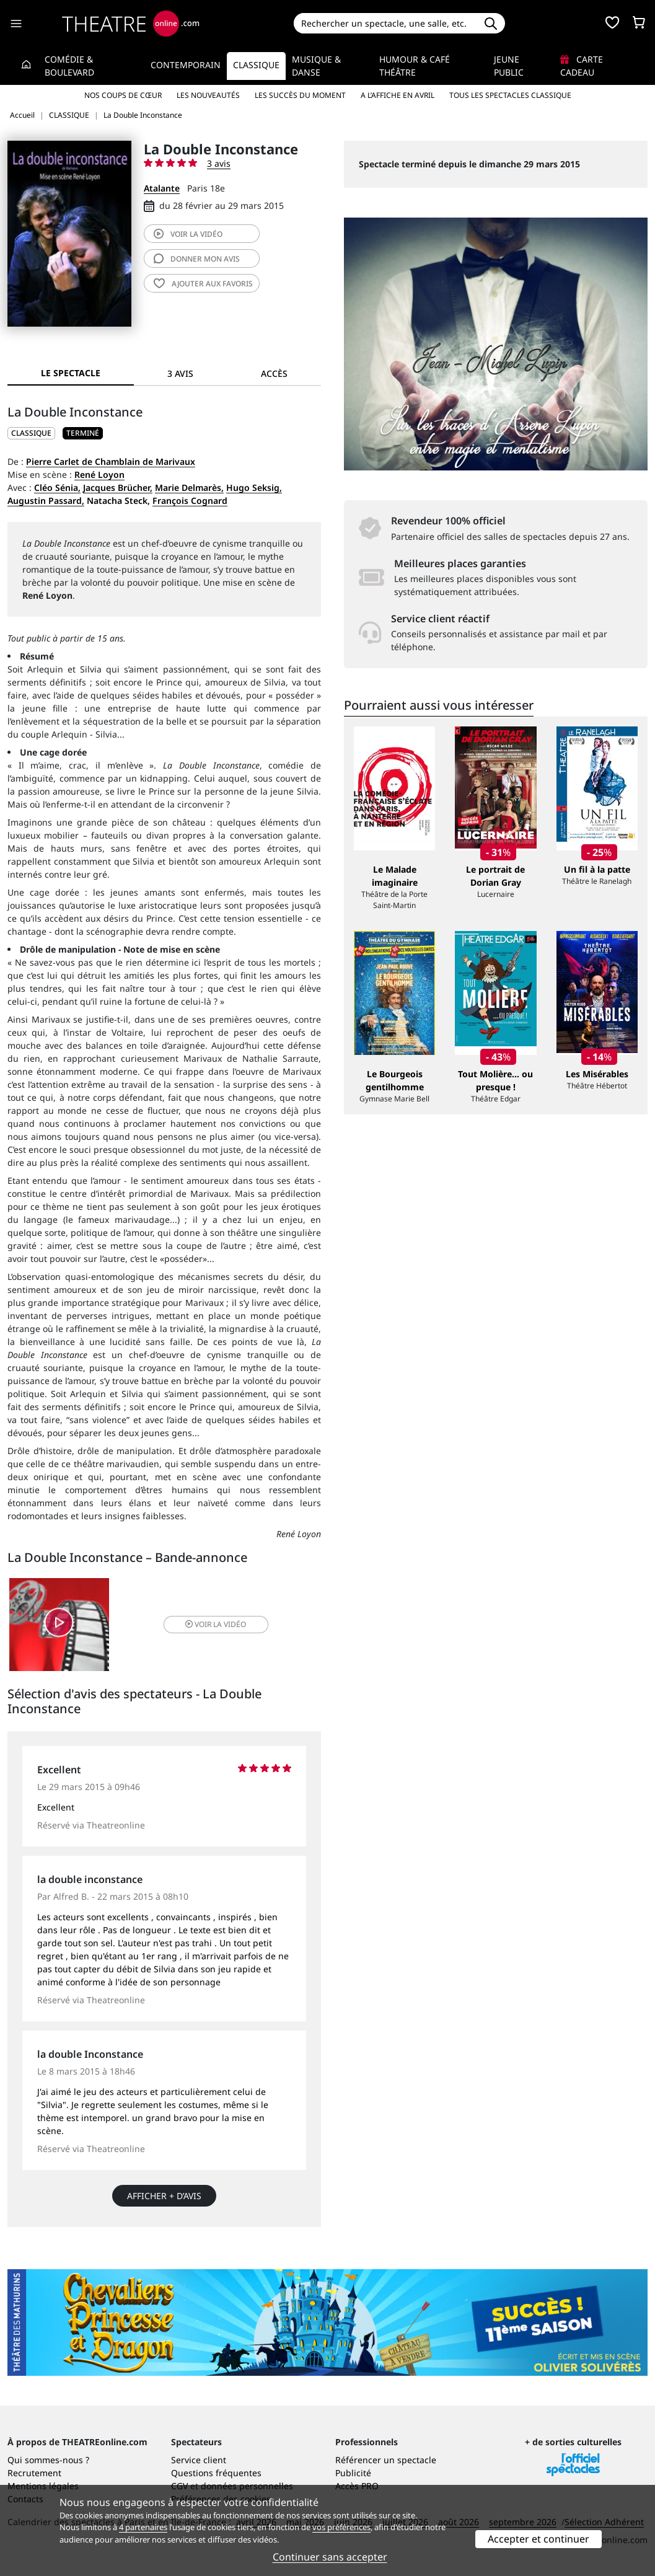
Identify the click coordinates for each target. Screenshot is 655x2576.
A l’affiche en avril (397, 95)
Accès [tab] (274, 373)
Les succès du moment (300, 95)
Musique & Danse (316, 65)
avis (197, 259)
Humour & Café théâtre (414, 65)
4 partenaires (143, 2527)
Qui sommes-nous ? (48, 2460)
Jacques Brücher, (117, 487)
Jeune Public (509, 65)
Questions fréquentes (216, 2473)
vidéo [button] (215, 1624)
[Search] (385, 23)
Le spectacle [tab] (70, 373)
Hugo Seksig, (254, 487)
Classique (256, 65)
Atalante (162, 188)
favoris (203, 283)
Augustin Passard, (45, 500)
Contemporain (186, 65)
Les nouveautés (208, 95)
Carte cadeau (581, 65)
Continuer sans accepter (330, 2557)
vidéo (188, 234)
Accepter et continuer (538, 2539)
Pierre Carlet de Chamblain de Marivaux (110, 461)
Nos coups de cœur (123, 95)
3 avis (219, 163)
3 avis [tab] (180, 373)
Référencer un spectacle (385, 2460)
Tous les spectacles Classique (510, 95)
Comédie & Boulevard (69, 65)
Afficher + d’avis (164, 2196)
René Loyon (99, 474)
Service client (198, 2460)
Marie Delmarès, (189, 487)
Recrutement (34, 2473)
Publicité (353, 2473)
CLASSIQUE (31, 433)
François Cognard (189, 500)
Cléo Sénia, (57, 487)
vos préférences (341, 2527)
